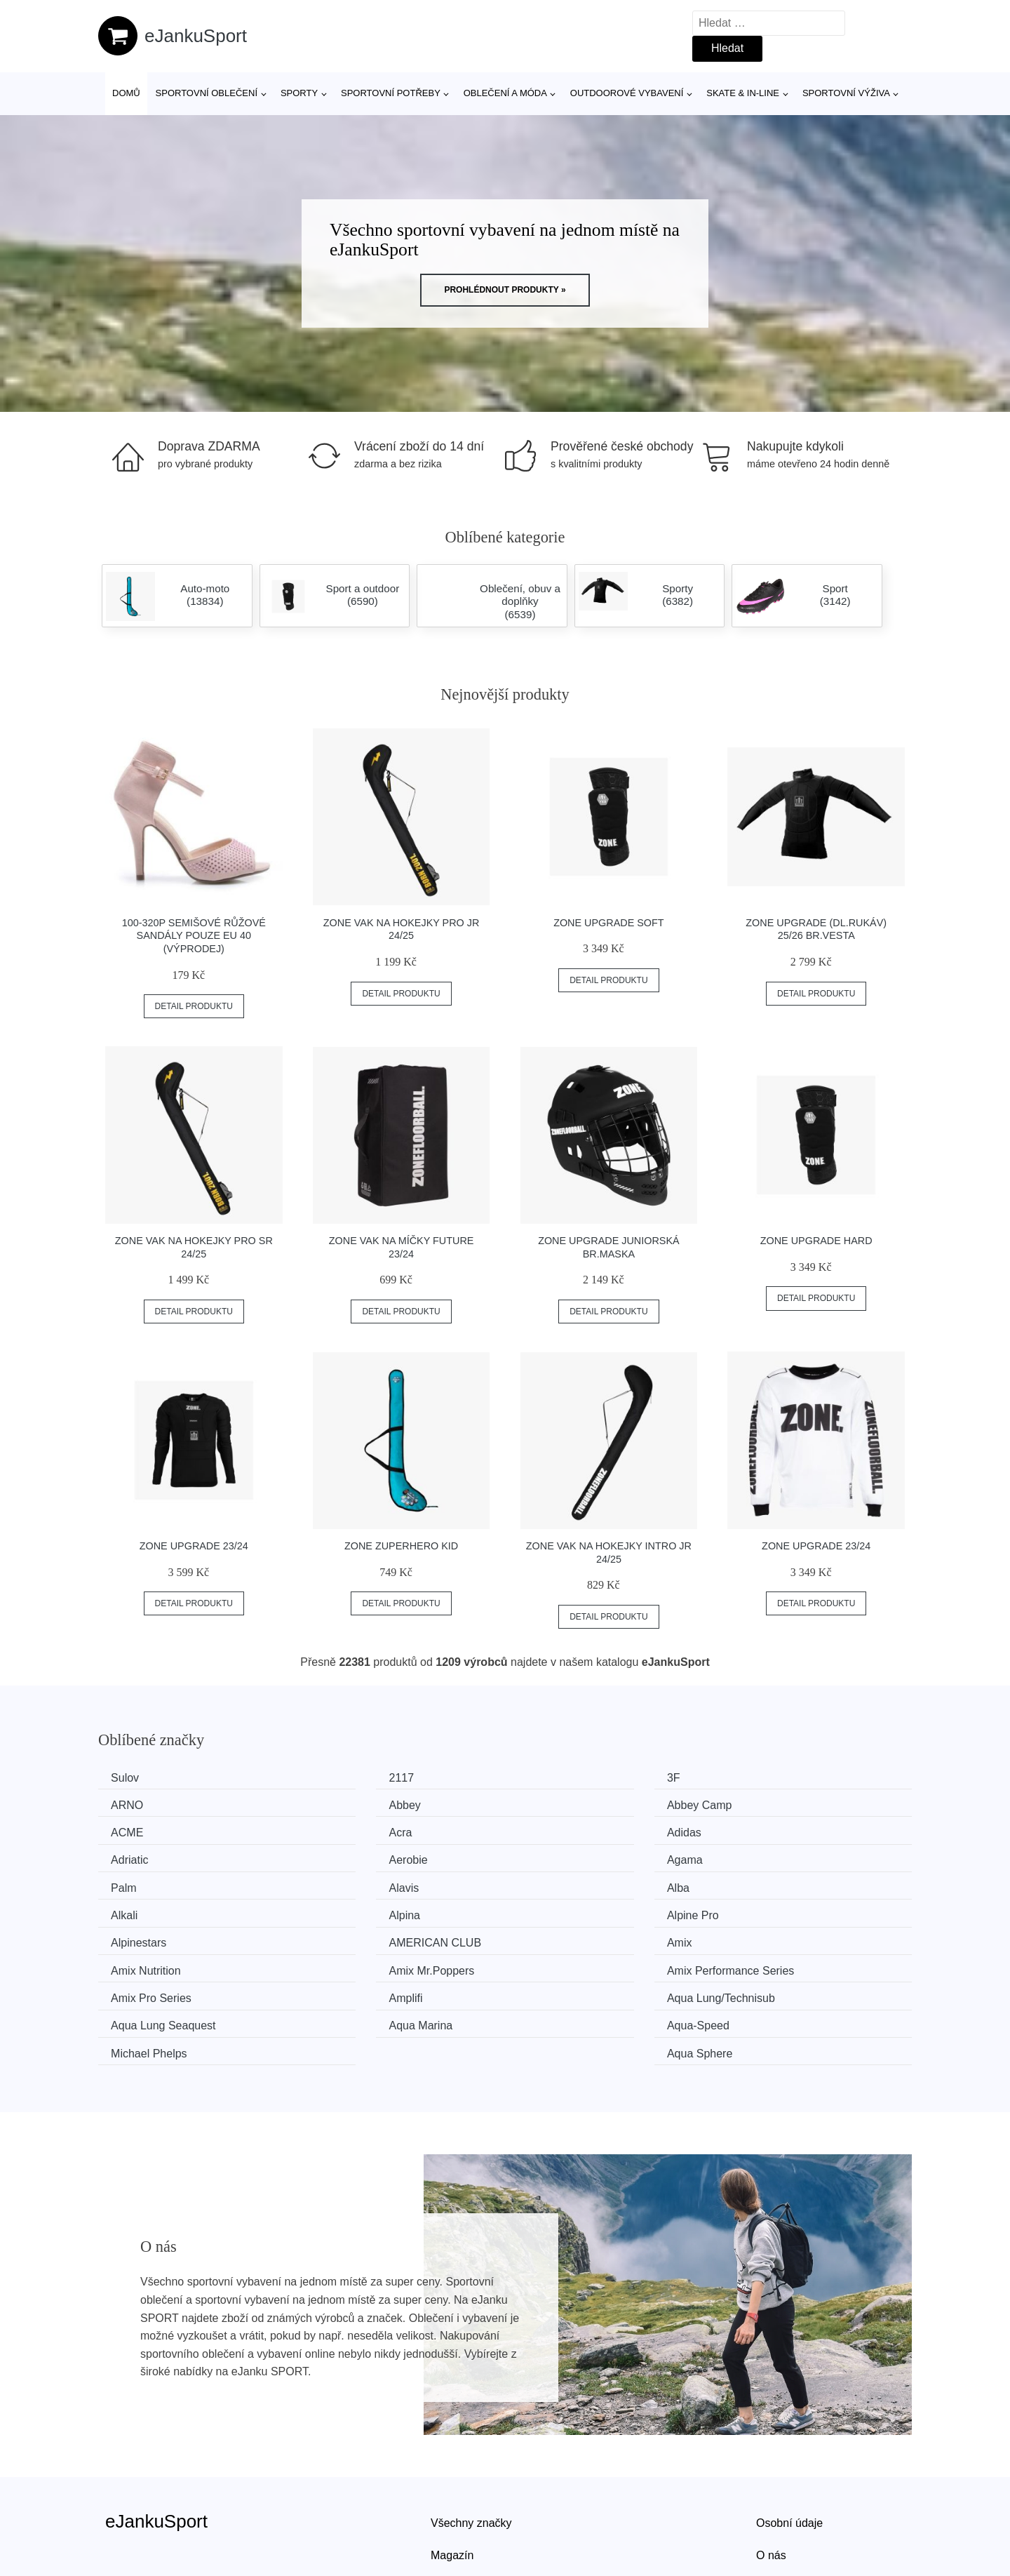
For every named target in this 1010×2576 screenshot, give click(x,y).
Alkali (755, 1856)
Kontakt (775, 2494)
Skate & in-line (742, 93)
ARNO (758, 1778)
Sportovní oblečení (206, 93)
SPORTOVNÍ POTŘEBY (390, 93)
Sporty (299, 93)
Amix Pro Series (156, 1936)
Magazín (452, 2463)
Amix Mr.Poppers (576, 1909)
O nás (771, 2463)
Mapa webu (460, 2494)
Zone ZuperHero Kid (401, 1545)
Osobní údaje (789, 2430)
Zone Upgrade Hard (816, 1240)
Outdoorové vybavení (627, 93)
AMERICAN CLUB (788, 1883)
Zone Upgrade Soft (608, 922)
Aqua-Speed (356, 1962)
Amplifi (341, 1936)
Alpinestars (560, 1883)
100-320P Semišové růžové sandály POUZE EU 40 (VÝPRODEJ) (194, 935)
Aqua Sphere (774, 1962)
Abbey (131, 1804)
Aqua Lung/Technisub (587, 1936)
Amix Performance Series (805, 1909)
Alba (544, 1856)
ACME (549, 1804)
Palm (128, 1856)
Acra (753, 1804)
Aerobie (552, 1830)
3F (539, 1778)
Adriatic (343, 1830)
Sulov (130, 1778)
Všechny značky (471, 2430)
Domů (126, 93)
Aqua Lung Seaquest (794, 1936)
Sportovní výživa (846, 93)
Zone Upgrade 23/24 (194, 1545)
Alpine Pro (351, 1883)
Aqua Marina (148, 1962)
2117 (337, 1778)
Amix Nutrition (360, 1909)
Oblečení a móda (505, 93)
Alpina (131, 1883)
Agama (760, 1830)
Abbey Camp (357, 1804)
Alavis (340, 1856)
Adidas (133, 1830)
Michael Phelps (571, 1962)
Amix (128, 1909)
